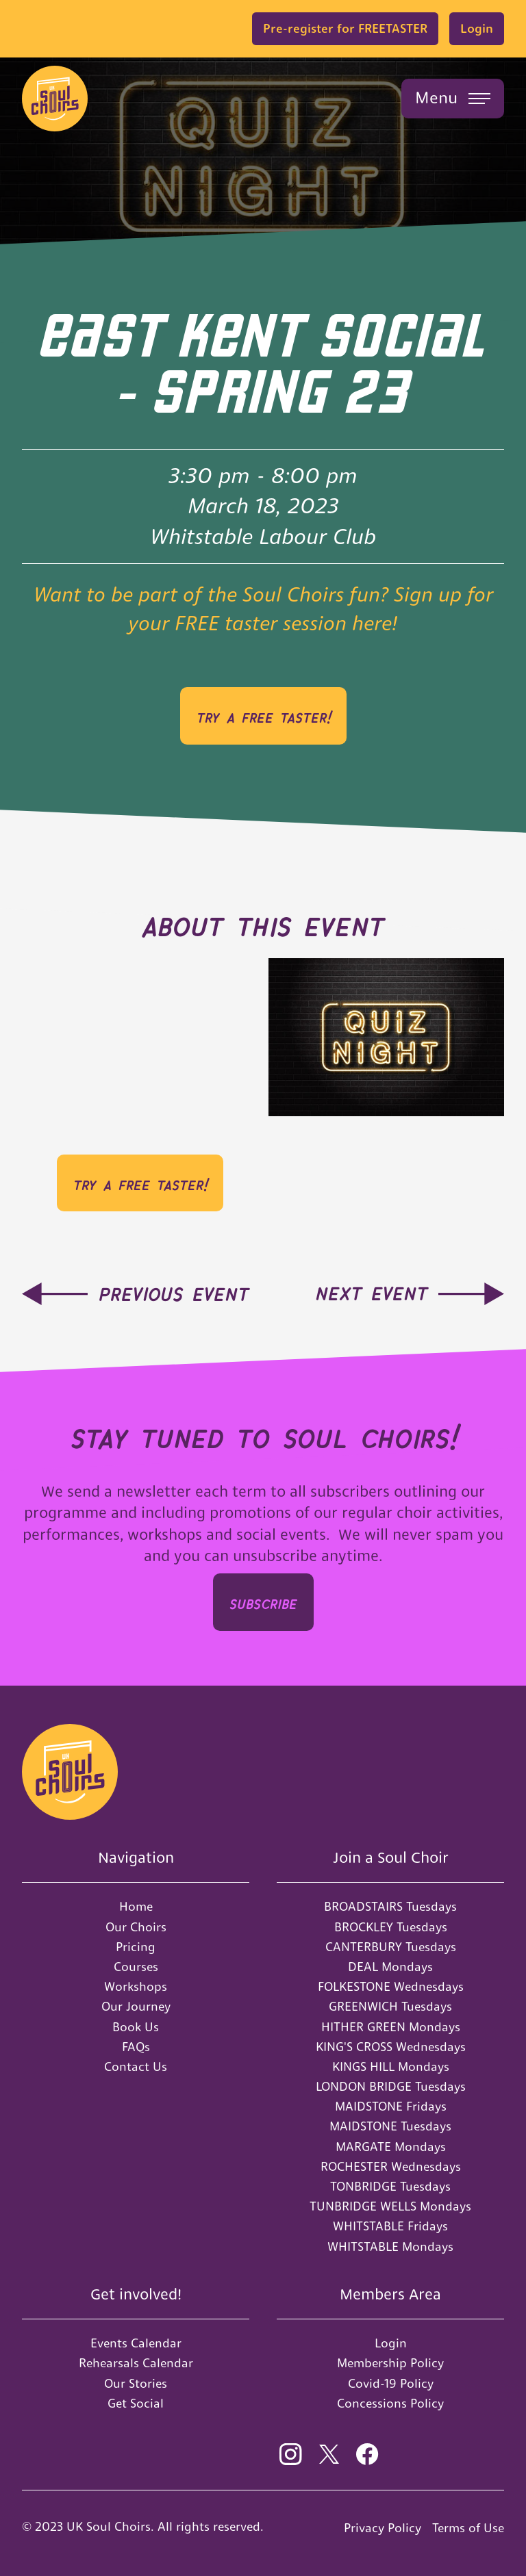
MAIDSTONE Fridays (391, 2106)
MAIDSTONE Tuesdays (390, 2126)
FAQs (136, 2047)
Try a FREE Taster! (263, 715)
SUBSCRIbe (263, 1602)
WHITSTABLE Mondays (390, 2246)
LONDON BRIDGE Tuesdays (391, 2086)
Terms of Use (468, 2528)
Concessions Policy (390, 2403)
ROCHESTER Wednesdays (391, 2166)
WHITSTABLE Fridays (390, 2226)
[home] (55, 98)
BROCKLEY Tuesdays (390, 1927)
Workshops (135, 1986)
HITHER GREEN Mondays (390, 2027)
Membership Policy (390, 2363)
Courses (136, 1966)
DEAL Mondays (390, 1966)
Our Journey (136, 2006)
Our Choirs (135, 1927)
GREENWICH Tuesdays (390, 2006)
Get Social (136, 2403)
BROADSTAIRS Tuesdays (390, 1906)
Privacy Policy (382, 2528)
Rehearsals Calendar (136, 2363)
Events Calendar (135, 2343)
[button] (452, 98)
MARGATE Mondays (391, 2146)
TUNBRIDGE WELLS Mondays (390, 2206)
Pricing (135, 1947)
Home (136, 1906)
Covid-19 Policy (391, 2383)
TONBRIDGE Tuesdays (390, 2186)
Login (476, 28)
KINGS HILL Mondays (390, 2066)
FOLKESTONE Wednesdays (391, 1986)
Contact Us (135, 2066)
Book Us (135, 2027)
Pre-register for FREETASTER (345, 28)
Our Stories (135, 2383)
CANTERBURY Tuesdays (390, 1947)
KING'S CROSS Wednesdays (391, 2047)
